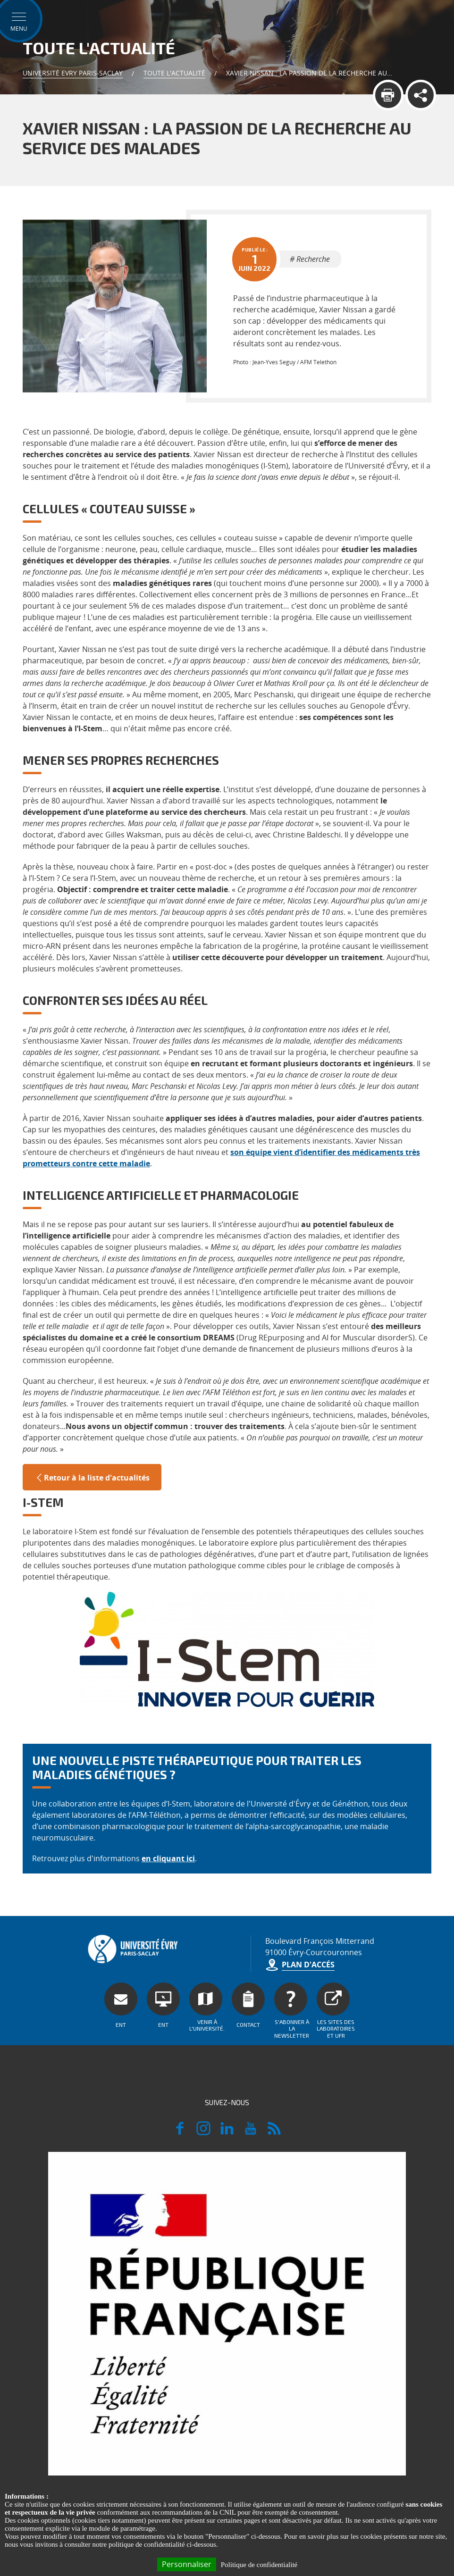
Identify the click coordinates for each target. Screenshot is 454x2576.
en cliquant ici (168, 1858)
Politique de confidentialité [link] (259, 2564)
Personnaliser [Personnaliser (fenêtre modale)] (186, 2564)
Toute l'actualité (174, 72)
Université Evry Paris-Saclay (73, 72)
